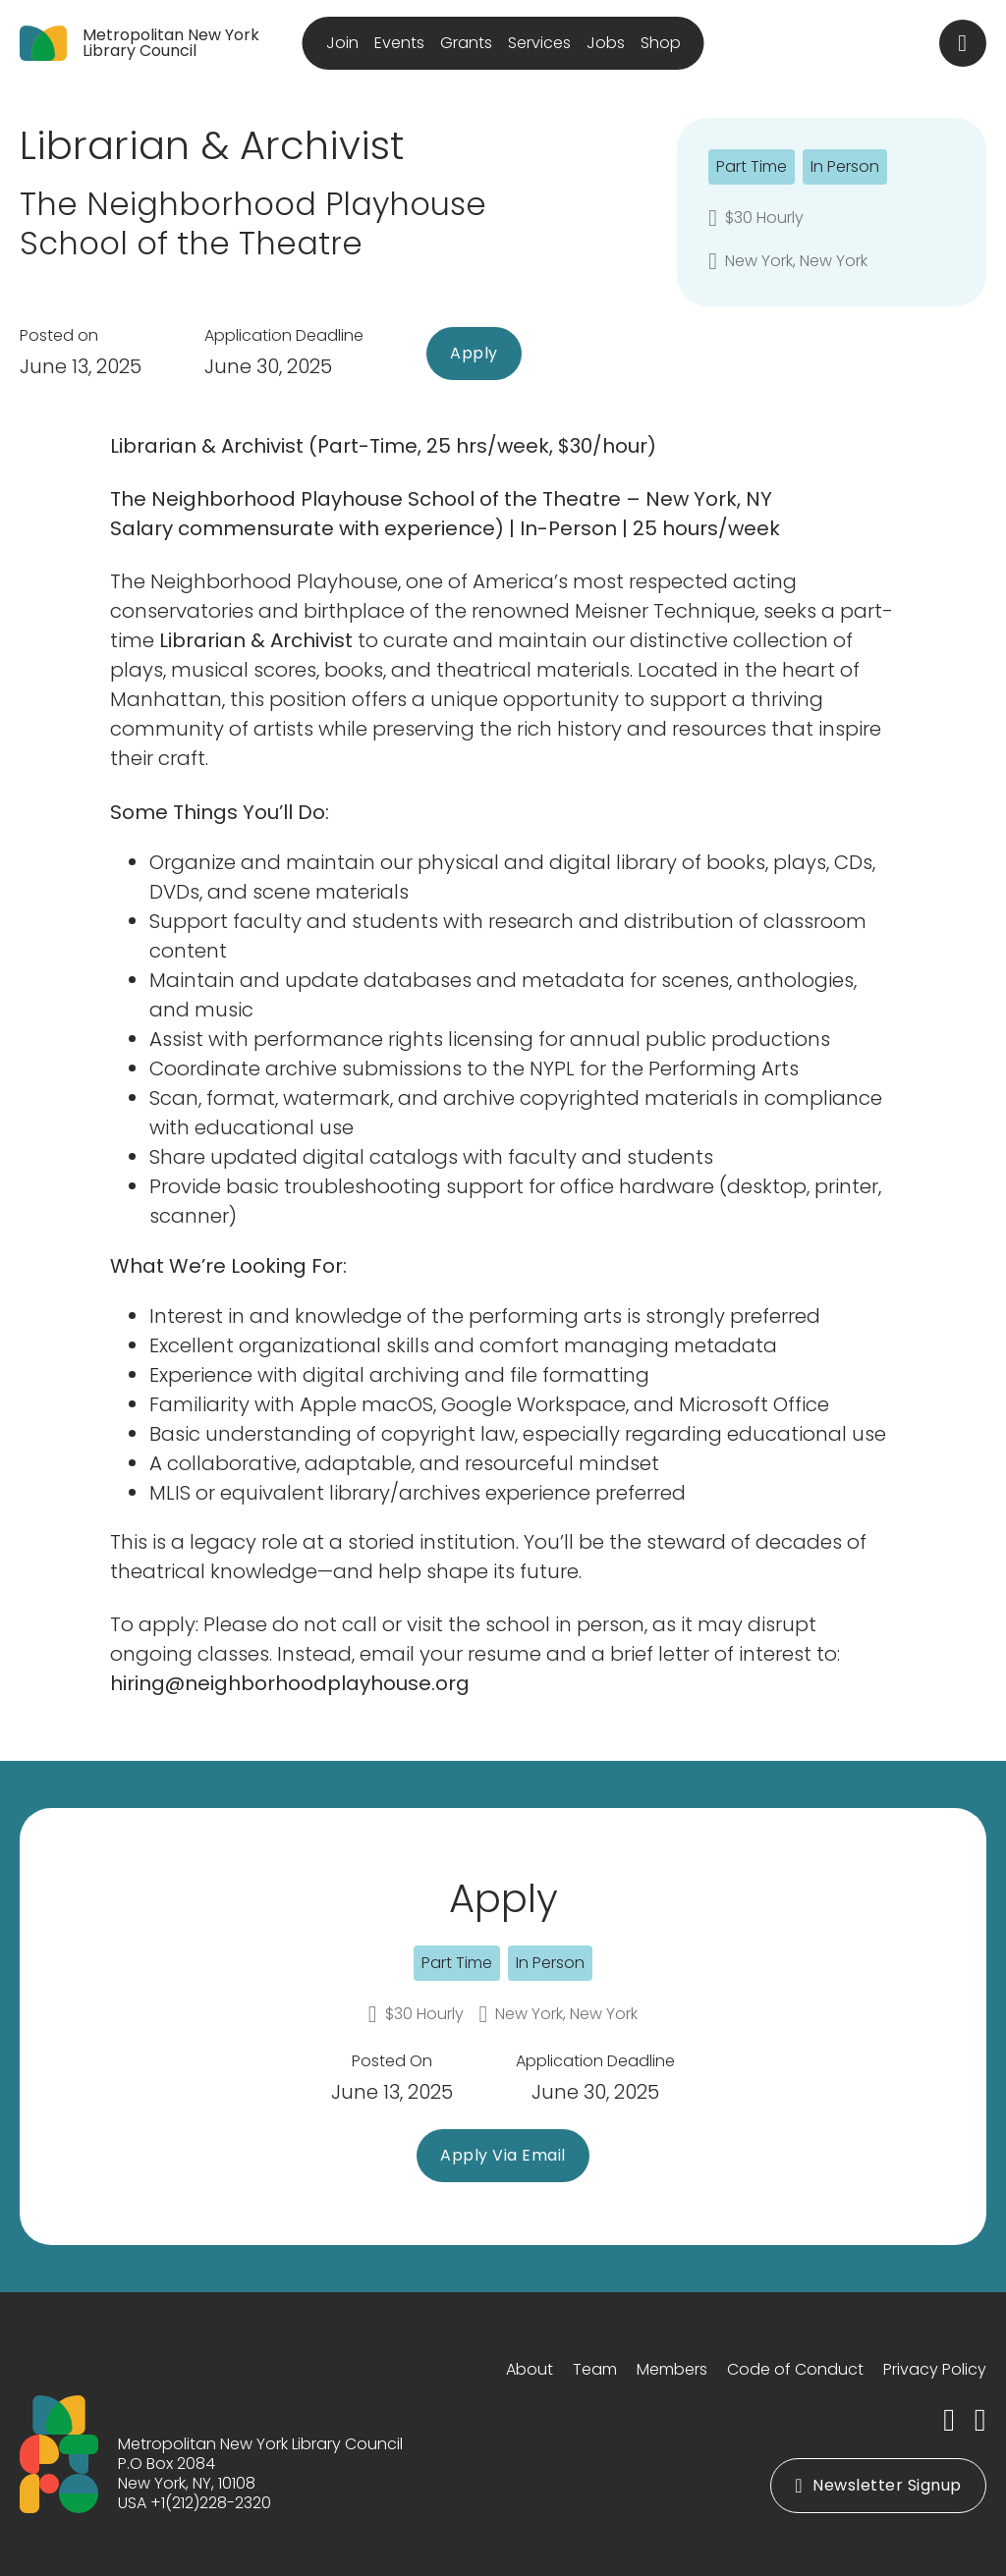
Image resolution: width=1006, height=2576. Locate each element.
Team (595, 2369)
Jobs (606, 42)
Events (399, 42)
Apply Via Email (503, 2155)
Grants (466, 42)
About (529, 2369)
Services (539, 42)
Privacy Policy (934, 2369)
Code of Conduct (795, 2369)
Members (672, 2369)
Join (342, 42)
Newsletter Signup (878, 2485)
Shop (661, 42)
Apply (474, 353)
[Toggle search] (962, 43)
